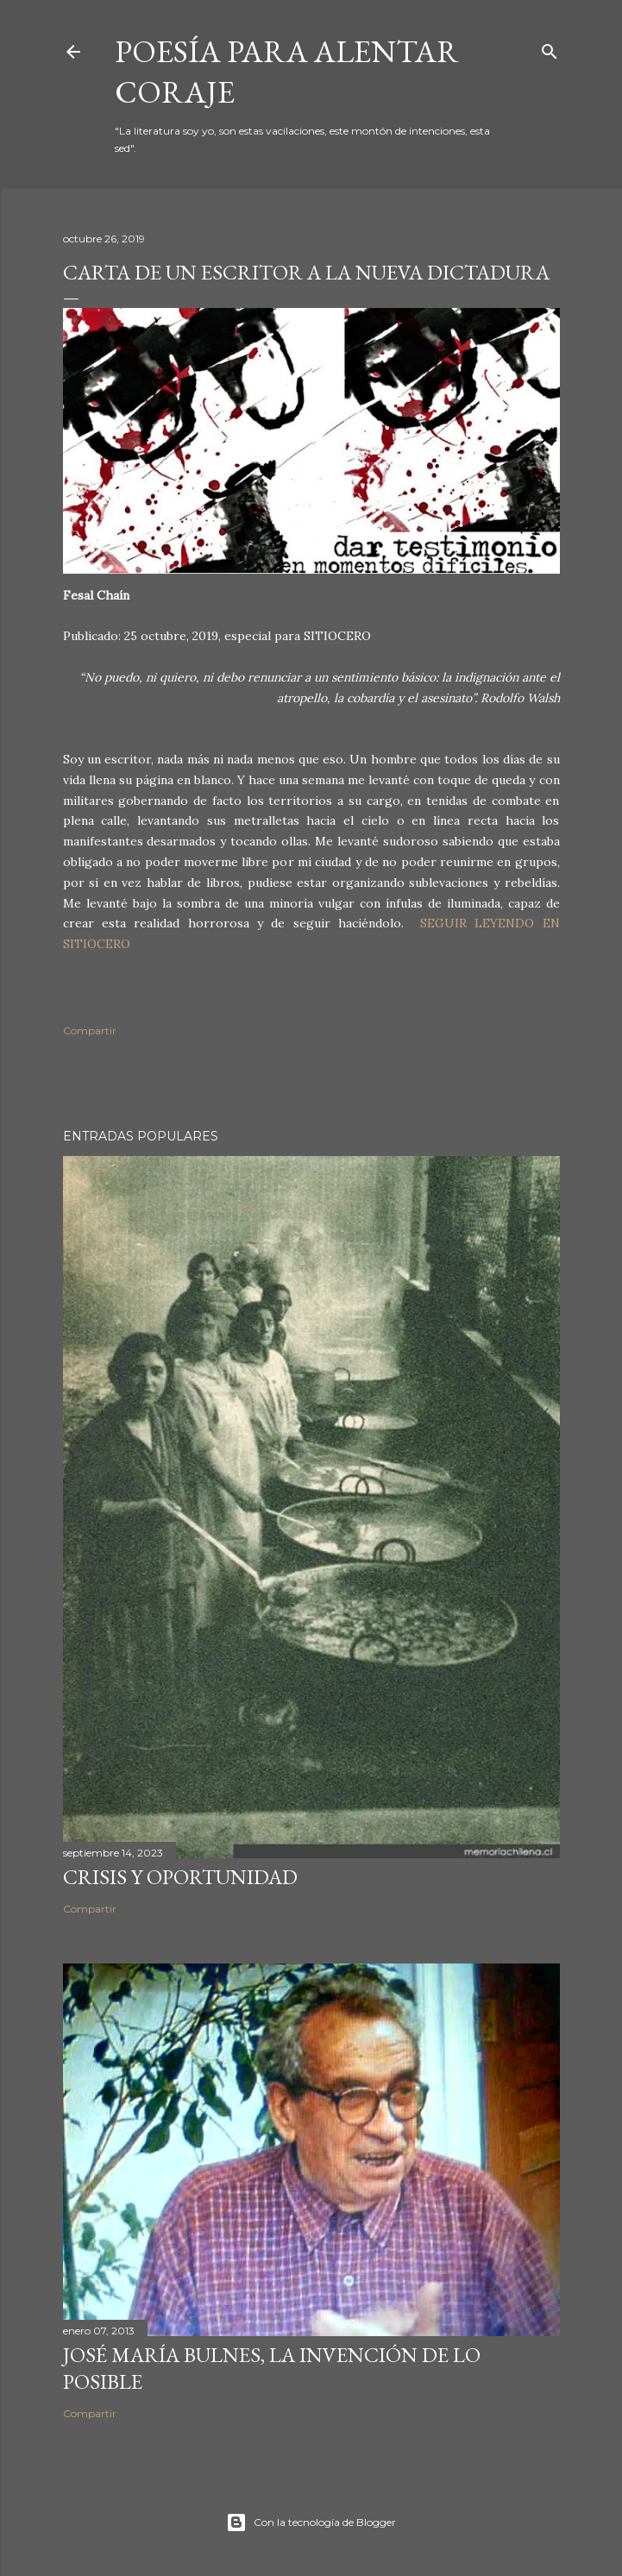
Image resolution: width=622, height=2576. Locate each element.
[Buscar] (549, 48)
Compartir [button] (89, 1030)
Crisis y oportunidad (180, 1876)
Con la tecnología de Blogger (311, 2522)
